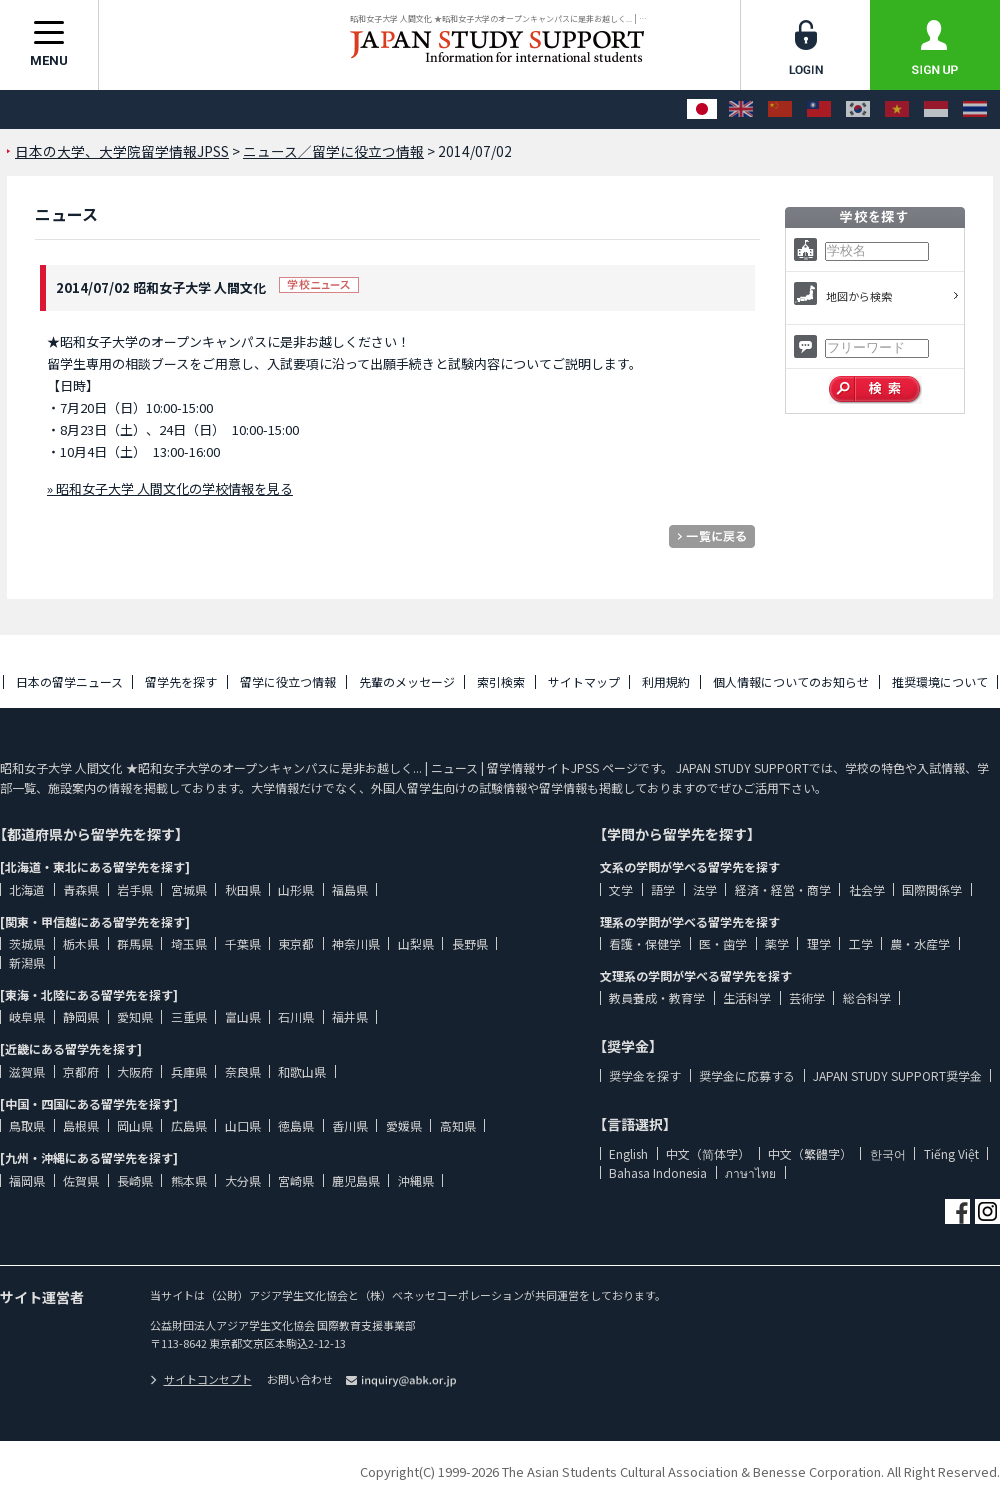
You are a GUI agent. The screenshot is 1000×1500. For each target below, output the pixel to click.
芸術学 (807, 997)
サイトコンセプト (201, 1379)
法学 (705, 889)
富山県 (243, 1016)
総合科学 (867, 997)
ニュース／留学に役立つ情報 (333, 151)
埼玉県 (189, 943)
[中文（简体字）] (780, 109)
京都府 (81, 1071)
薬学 (777, 943)
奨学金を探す (645, 1075)
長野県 (470, 943)
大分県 (243, 1180)
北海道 (27, 889)
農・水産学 (920, 943)
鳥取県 (27, 1125)
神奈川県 (356, 943)
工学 (861, 943)
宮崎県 (296, 1180)
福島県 (350, 889)
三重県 (189, 1016)
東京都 (296, 943)
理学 (819, 943)
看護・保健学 (645, 943)
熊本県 (189, 1180)
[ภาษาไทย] (975, 109)
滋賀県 (27, 1071)
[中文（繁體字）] (819, 109)
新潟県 (27, 962)
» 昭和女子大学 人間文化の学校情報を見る (170, 488)
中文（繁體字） (810, 1153)
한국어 (888, 1153)
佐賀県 (81, 1180)
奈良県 (243, 1071)
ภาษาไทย (750, 1172)
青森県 (81, 889)
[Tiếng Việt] (897, 109)
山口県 (243, 1125)
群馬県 (135, 943)
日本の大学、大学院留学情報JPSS (122, 151)
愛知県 (135, 1016)
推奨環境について (940, 681)
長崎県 (135, 1180)
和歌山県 (302, 1071)
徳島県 (296, 1125)
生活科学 (747, 997)
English (628, 1153)
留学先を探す (181, 681)
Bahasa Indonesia (658, 1172)
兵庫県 (189, 1071)
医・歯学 (723, 943)
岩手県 (135, 889)
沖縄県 (416, 1180)
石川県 (296, 1016)
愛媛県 (404, 1125)
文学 (621, 889)
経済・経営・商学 (783, 889)
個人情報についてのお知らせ (791, 681)
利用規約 (666, 681)
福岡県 (27, 1180)
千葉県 (243, 943)
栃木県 (81, 943)
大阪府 (135, 1071)
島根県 (81, 1125)
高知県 (458, 1125)
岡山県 (135, 1125)
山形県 (296, 889)
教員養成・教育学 (657, 997)
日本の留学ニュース (69, 681)
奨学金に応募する (747, 1075)
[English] (741, 109)
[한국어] (858, 109)
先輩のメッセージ (407, 681)
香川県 (350, 1125)
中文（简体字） (708, 1153)
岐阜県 (27, 1016)
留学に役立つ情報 (288, 681)
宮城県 (189, 889)
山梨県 (416, 943)
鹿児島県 (356, 1180)
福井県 (350, 1016)
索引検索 (501, 681)
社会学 (867, 889)
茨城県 (27, 943)
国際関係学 (932, 889)
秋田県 (243, 889)
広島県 (189, 1125)
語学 (663, 889)
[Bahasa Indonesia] (936, 109)
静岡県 (81, 1016)
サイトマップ (584, 681)
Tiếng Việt (951, 1153)
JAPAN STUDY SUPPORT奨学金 (897, 1075)
